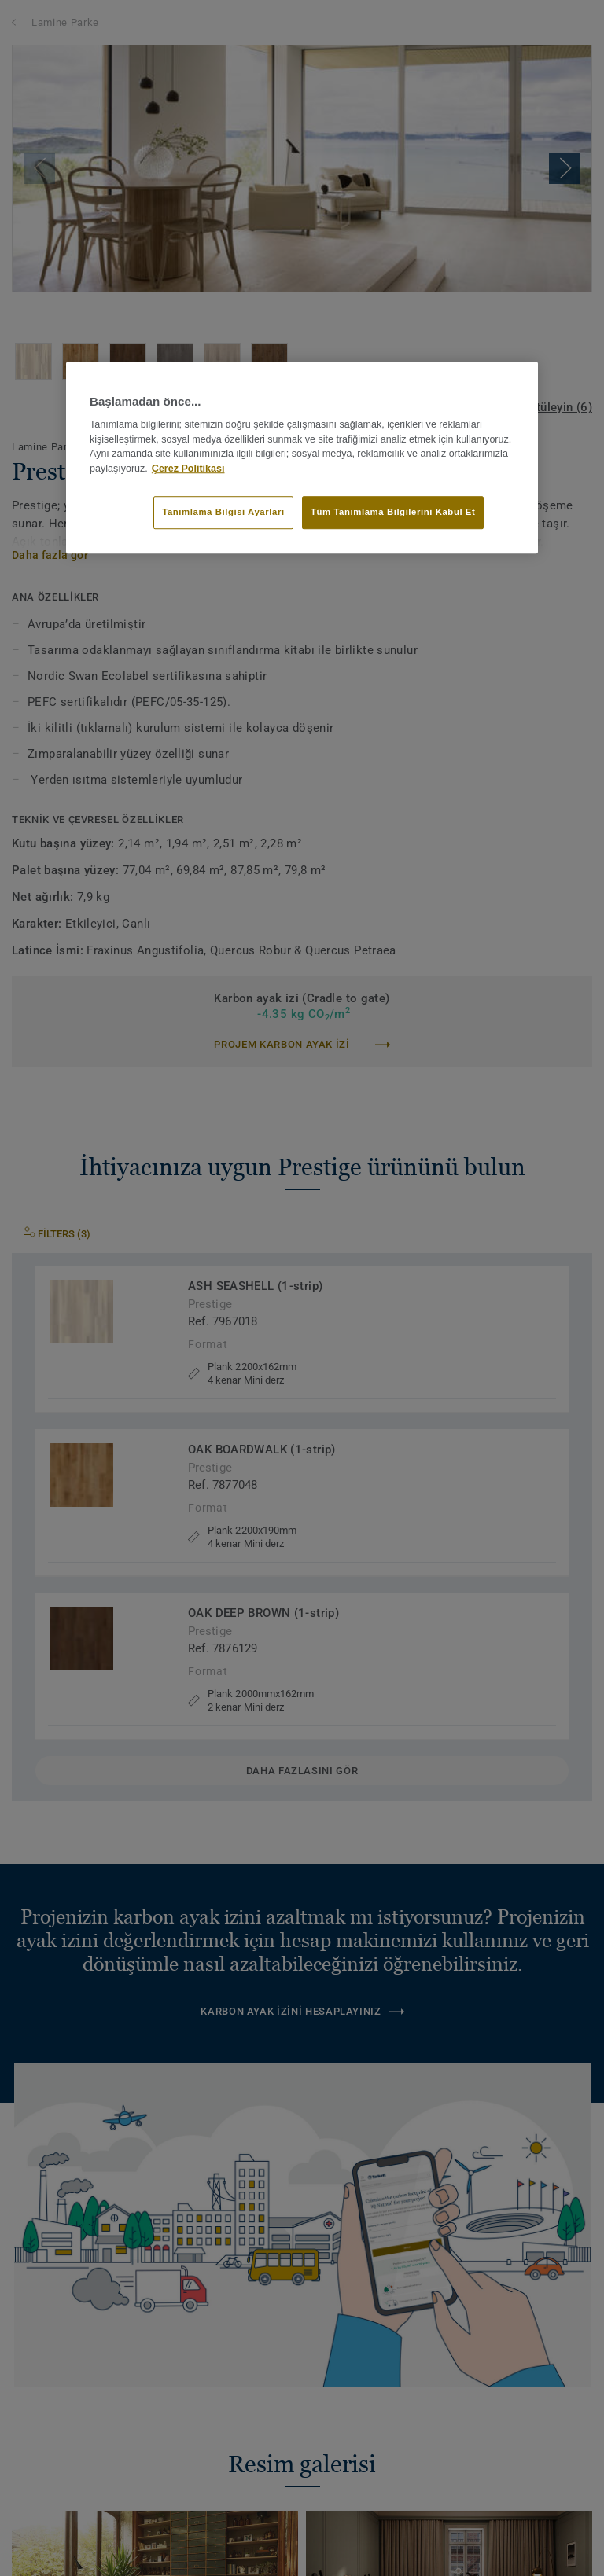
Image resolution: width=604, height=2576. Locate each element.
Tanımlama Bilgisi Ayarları (223, 511)
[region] (302, 457)
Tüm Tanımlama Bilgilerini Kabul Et (393, 511)
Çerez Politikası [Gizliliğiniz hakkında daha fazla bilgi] (188, 468)
